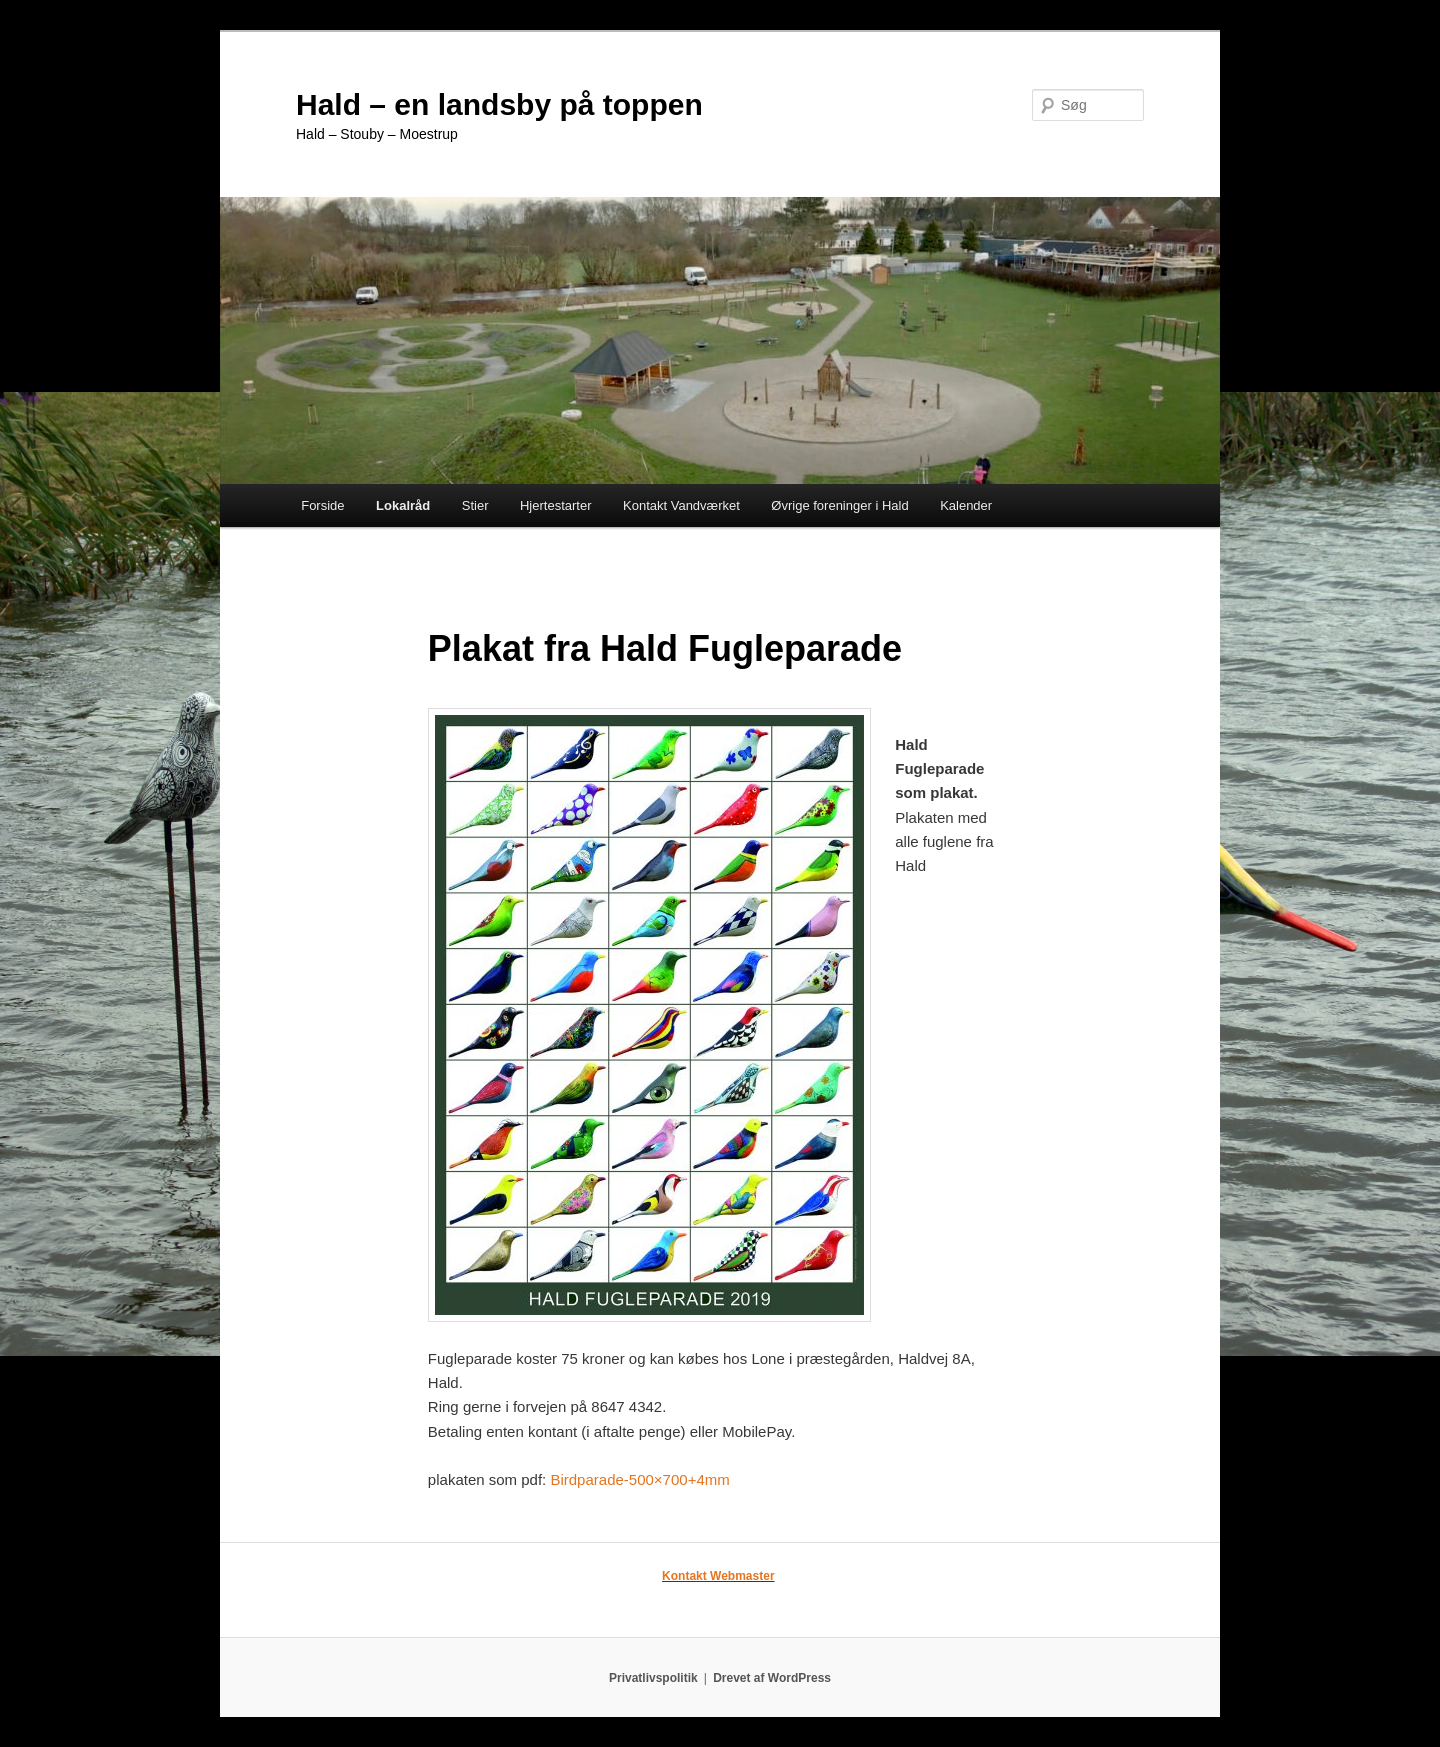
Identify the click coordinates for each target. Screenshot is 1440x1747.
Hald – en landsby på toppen (499, 104)
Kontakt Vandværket (681, 505)
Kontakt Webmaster (718, 1576)
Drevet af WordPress (772, 1678)
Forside (322, 505)
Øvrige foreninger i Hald (839, 505)
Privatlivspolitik (653, 1678)
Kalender (966, 505)
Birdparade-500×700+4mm (639, 1479)
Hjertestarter (556, 505)
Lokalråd (403, 505)
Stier (475, 505)
